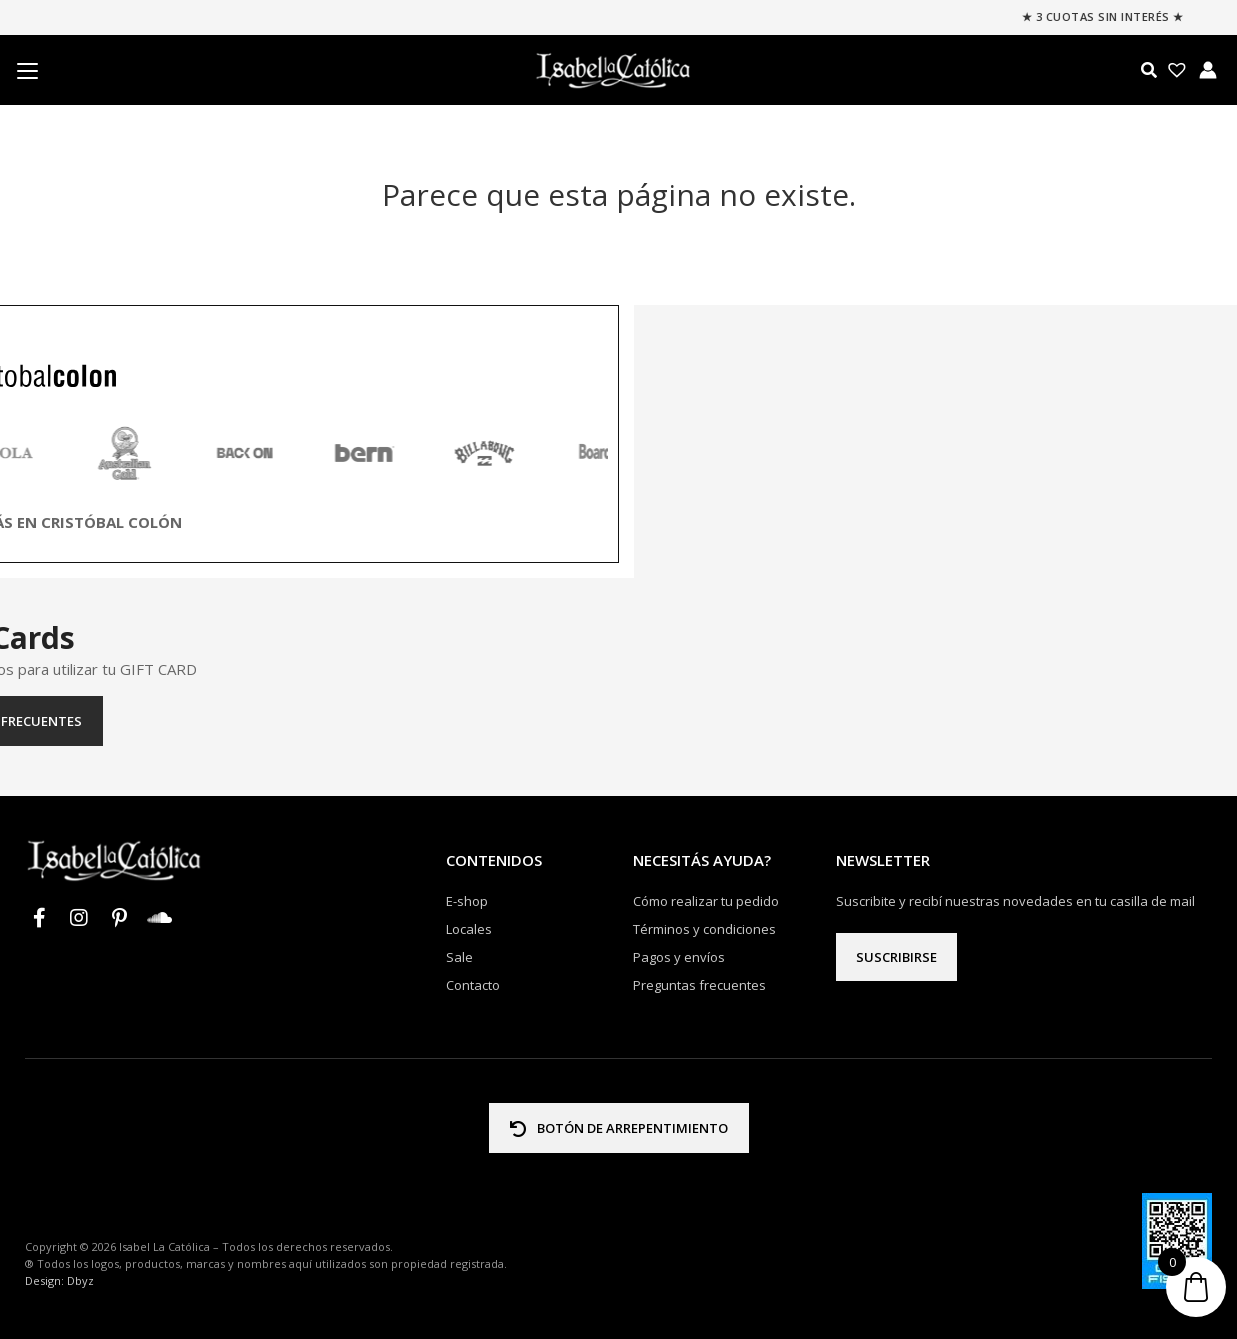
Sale (459, 957)
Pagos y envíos (679, 957)
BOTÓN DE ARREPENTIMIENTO (619, 1128)
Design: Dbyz (59, 1280)
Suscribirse (896, 957)
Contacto (473, 985)
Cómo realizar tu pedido (706, 901)
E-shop (467, 901)
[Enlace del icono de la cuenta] (1208, 70)
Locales (469, 929)
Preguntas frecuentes (618, 721)
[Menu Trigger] (27, 71)
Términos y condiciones (704, 929)
